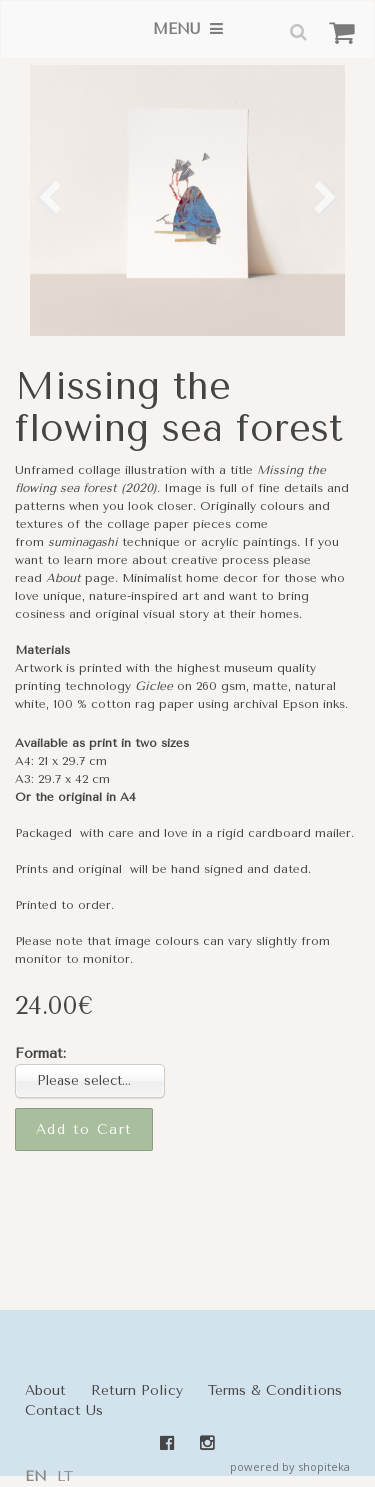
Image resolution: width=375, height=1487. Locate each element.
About (63, 578)
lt (65, 1476)
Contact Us (64, 1410)
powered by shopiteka (290, 1466)
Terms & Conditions (275, 1390)
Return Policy (137, 1390)
